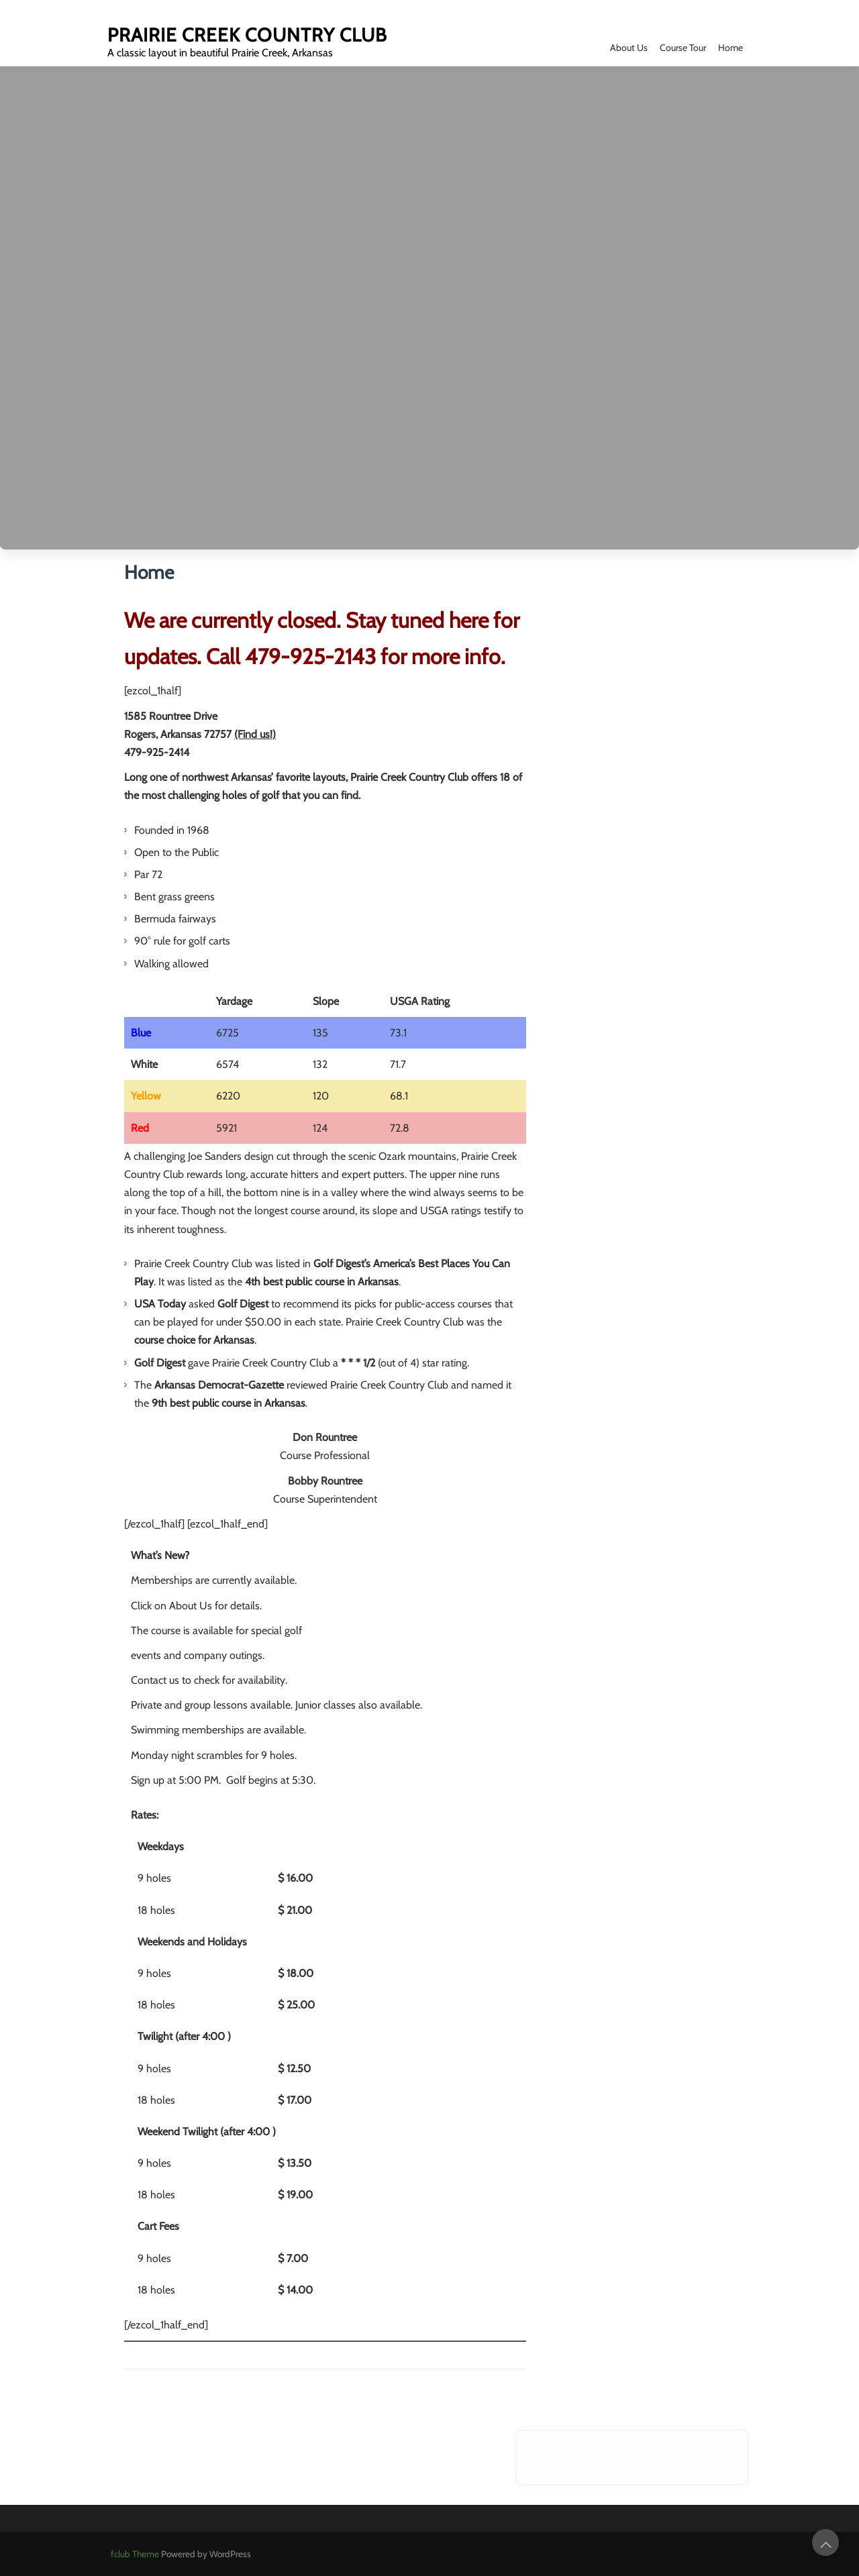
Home (730, 48)
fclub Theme (136, 2553)
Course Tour (683, 48)
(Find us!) (255, 734)
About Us (629, 48)
